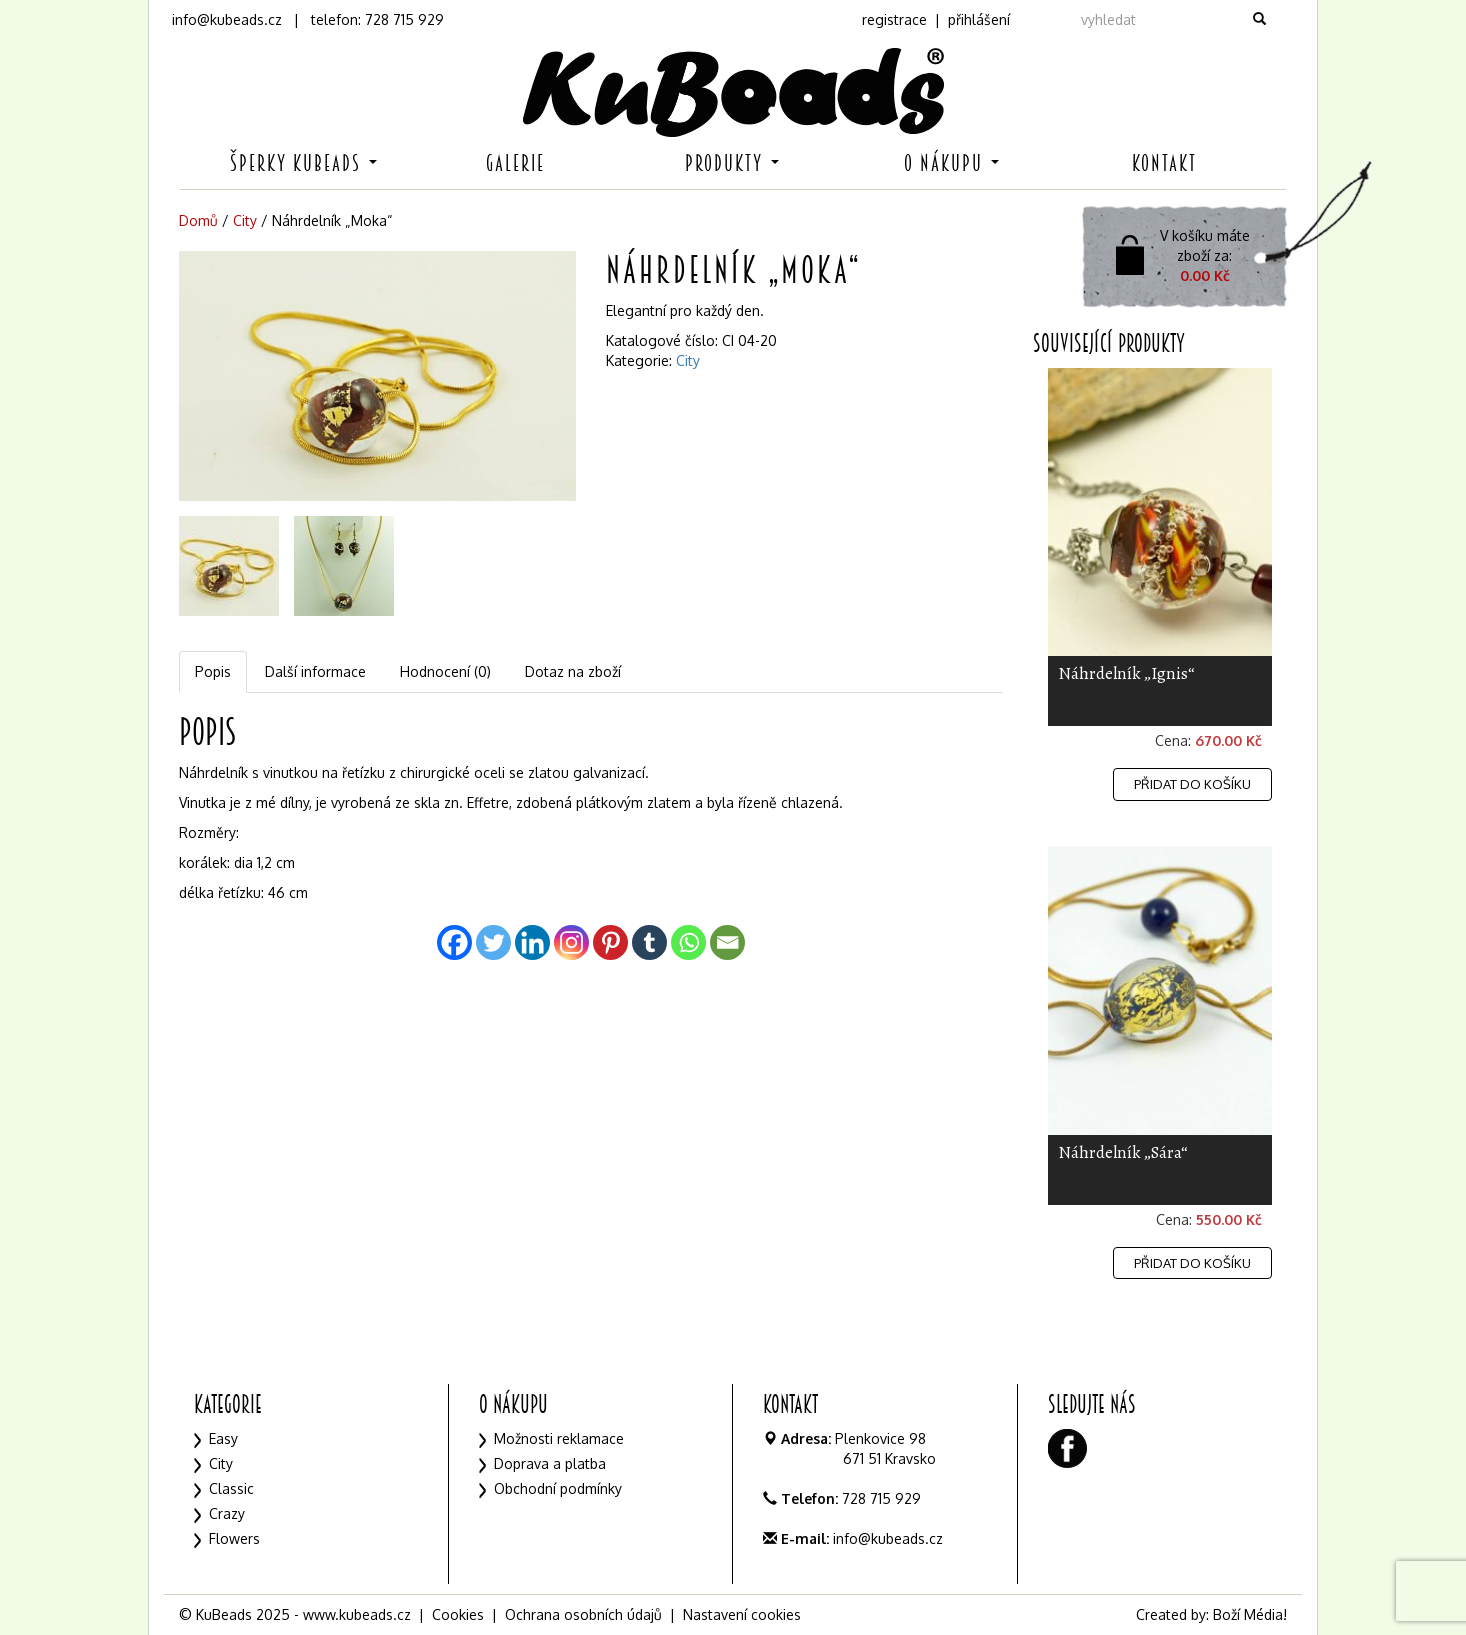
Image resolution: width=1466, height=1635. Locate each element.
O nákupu (951, 163)
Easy (223, 1438)
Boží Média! (1250, 1614)
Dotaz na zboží (573, 671)
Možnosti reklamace (559, 1438)
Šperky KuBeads (303, 163)
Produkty (732, 163)
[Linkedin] (532, 942)
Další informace (315, 671)
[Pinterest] (610, 942)
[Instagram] (571, 942)
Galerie (515, 163)
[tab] (214, 672)
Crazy (227, 1513)
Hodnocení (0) (445, 671)
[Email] (727, 942)
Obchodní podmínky (558, 1488)
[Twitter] (493, 942)
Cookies (458, 1614)
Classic (231, 1488)
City (245, 220)
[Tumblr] (649, 942)
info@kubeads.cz (227, 19)
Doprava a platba (550, 1463)
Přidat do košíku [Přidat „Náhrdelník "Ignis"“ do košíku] (1192, 784)
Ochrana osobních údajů (583, 1614)
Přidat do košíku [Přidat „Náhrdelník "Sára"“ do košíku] (1192, 1263)
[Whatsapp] (688, 942)
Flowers (234, 1538)
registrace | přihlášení (936, 19)
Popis (213, 671)
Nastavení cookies (742, 1614)
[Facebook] (454, 942)
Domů (198, 220)
